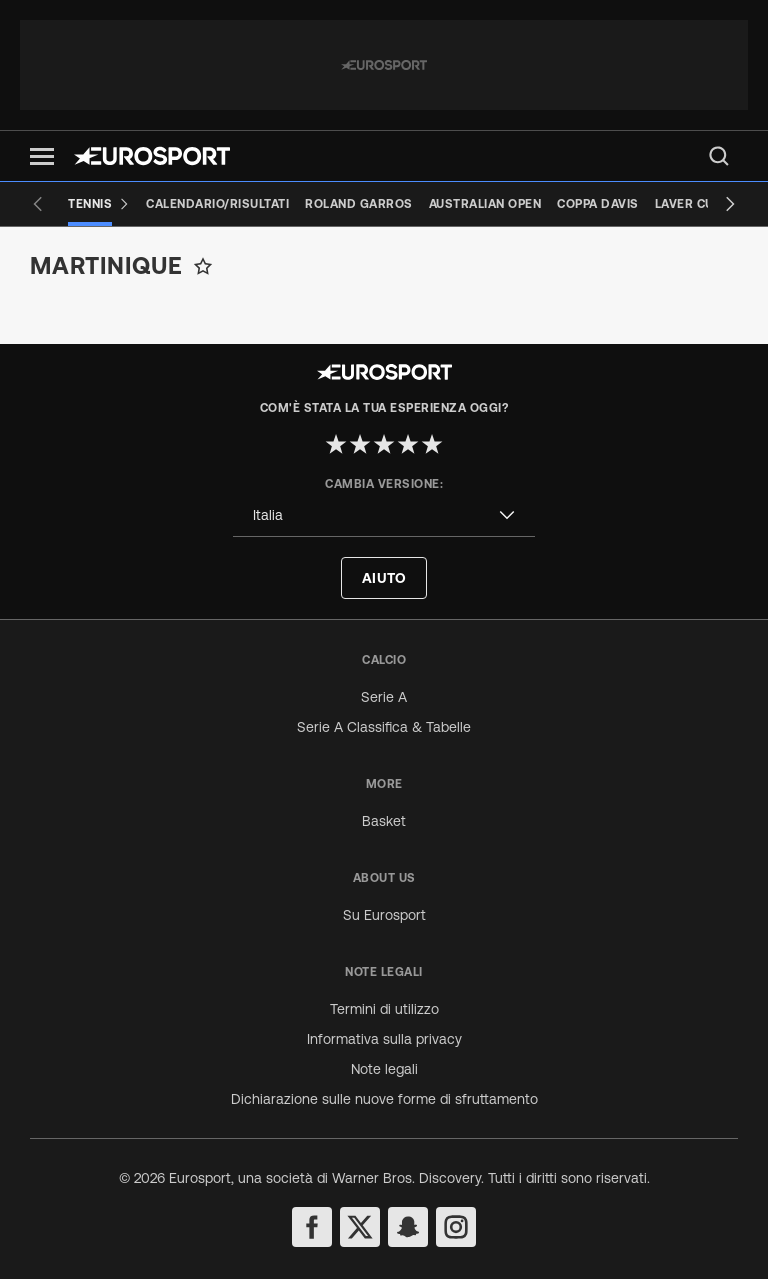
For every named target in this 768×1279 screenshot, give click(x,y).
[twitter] (360, 1227)
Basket (384, 821)
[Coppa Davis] (598, 204)
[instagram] (456, 1227)
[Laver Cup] (688, 204)
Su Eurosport (384, 915)
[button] (42, 156)
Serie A (384, 697)
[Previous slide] (38, 204)
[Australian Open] (485, 204)
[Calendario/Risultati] (217, 204)
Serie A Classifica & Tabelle (384, 727)
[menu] (719, 156)
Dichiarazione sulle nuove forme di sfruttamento (384, 1099)
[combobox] (384, 515)
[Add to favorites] (203, 266)
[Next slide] (730, 204)
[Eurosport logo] (152, 156)
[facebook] (312, 1227)
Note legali (384, 1069)
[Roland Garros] (359, 204)
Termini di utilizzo (384, 1009)
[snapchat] (408, 1227)
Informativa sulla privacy (384, 1039)
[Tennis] (99, 204)
